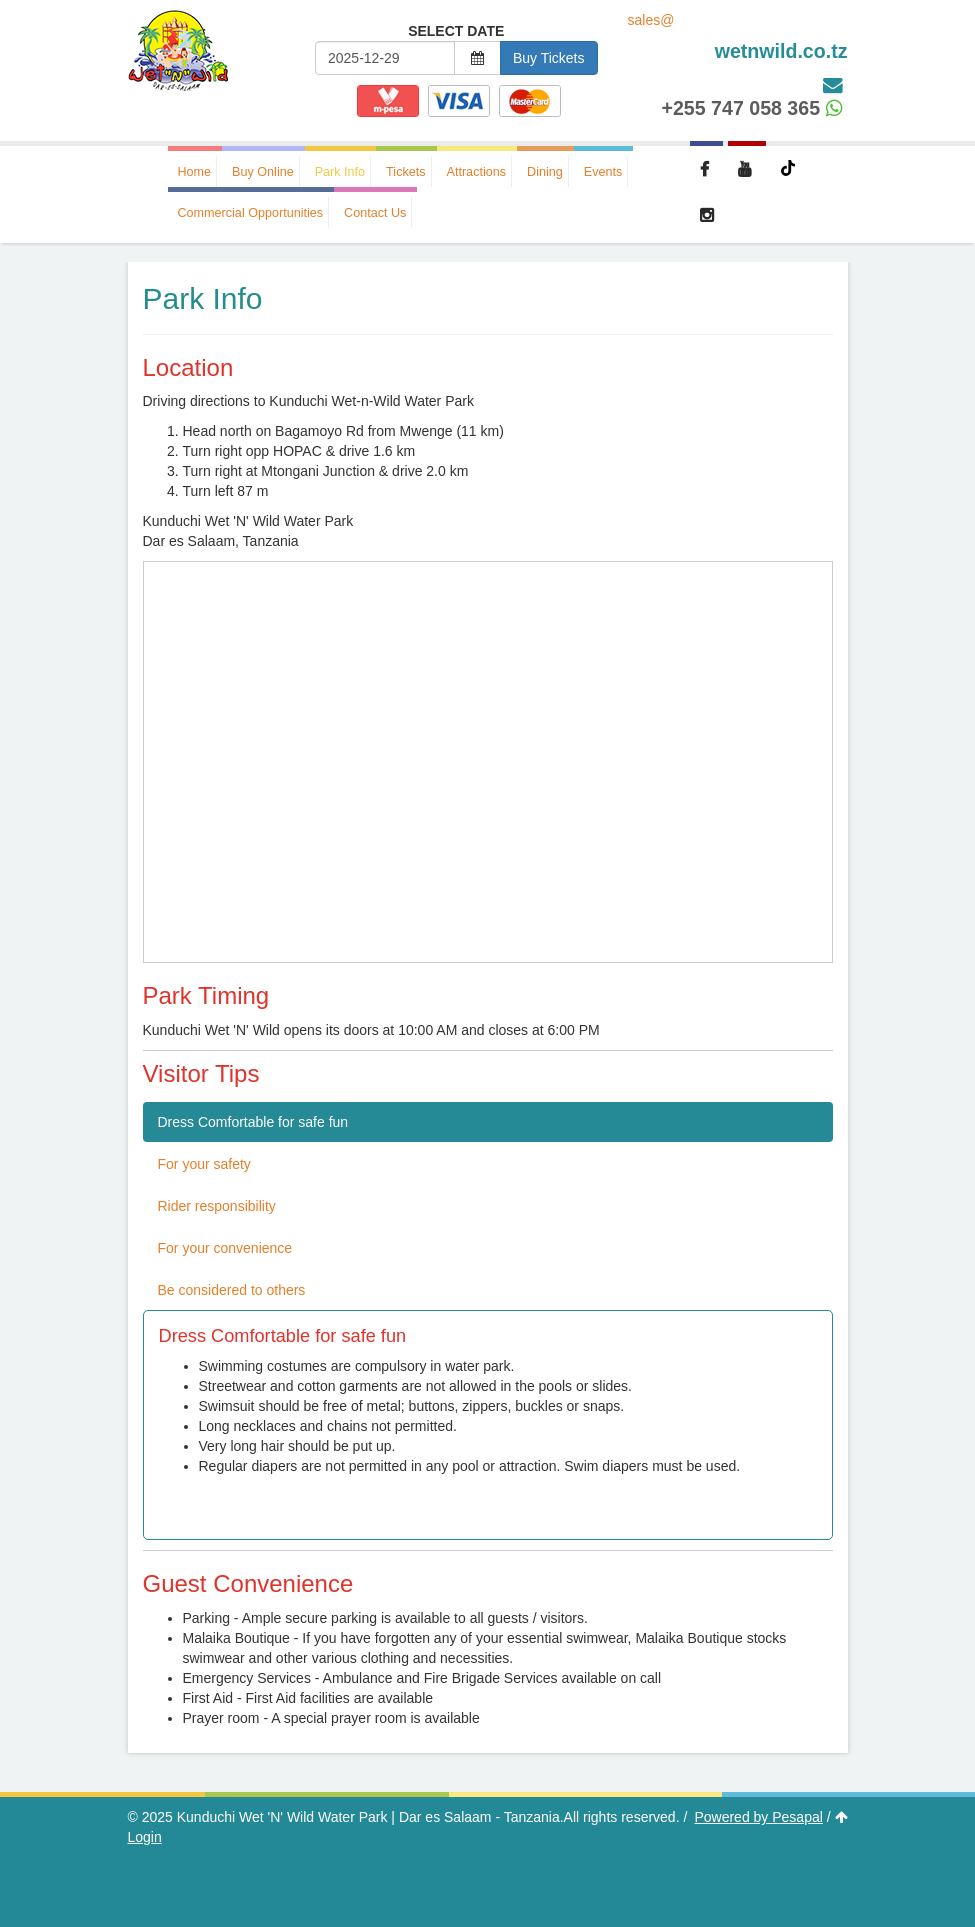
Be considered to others (232, 1290)
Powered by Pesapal (758, 1817)
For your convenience (225, 1248)
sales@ (738, 38)
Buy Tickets (549, 58)
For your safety (204, 1164)
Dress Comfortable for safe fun (253, 1122)
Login (145, 1837)
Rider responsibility (217, 1206)
